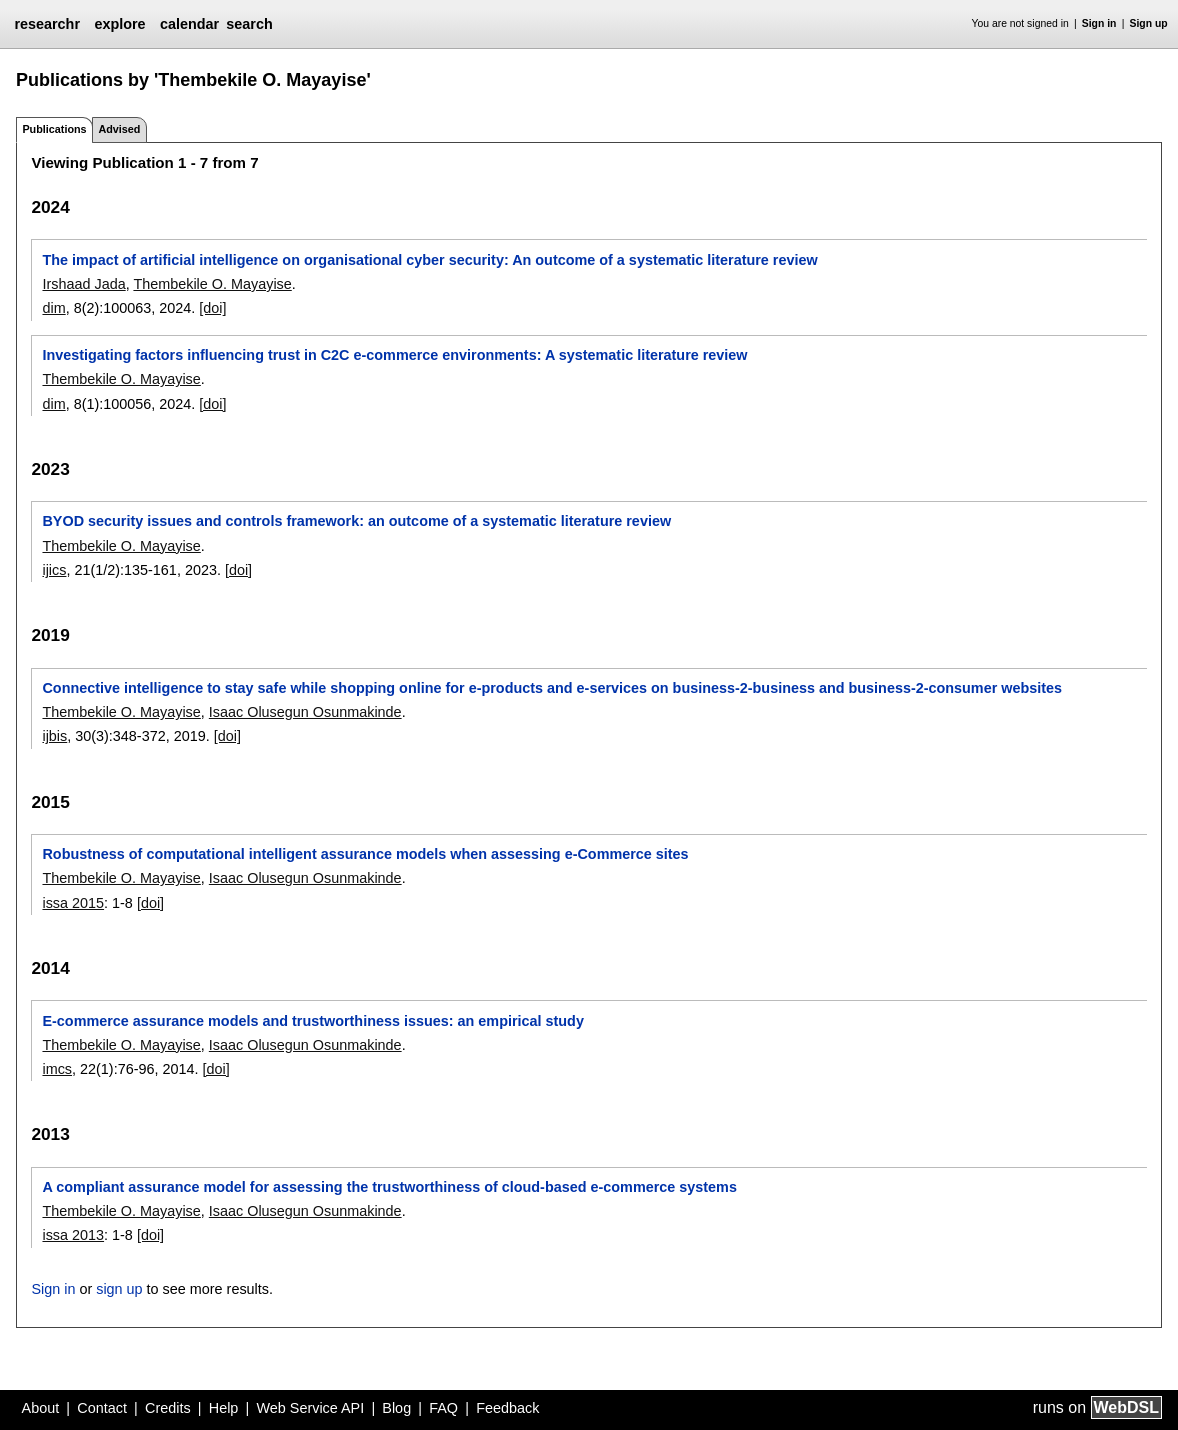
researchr (47, 24)
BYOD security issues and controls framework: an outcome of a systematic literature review (356, 521)
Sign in (1099, 23)
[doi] (212, 308)
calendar (189, 24)
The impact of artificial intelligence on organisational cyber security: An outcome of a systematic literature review (429, 260)
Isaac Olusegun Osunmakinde (305, 712)
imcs (57, 1069)
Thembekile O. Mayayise (212, 284)
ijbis (54, 736)
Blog (396, 1408)
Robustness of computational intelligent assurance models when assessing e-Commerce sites (365, 854)
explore (119, 24)
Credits (168, 1408)
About (41, 1408)
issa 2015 (73, 903)
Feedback (507, 1408)
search (249, 24)
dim (53, 308)
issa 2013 (73, 1235)
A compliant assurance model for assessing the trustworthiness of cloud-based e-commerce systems (389, 1187)
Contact (102, 1408)
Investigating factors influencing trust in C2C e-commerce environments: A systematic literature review (394, 355)
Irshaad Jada (83, 284)
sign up (119, 1289)
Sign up (1149, 23)
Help (224, 1408)
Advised (119, 129)
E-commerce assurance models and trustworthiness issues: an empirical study (312, 1021)
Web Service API (310, 1408)
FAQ (443, 1408)
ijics (54, 570)
